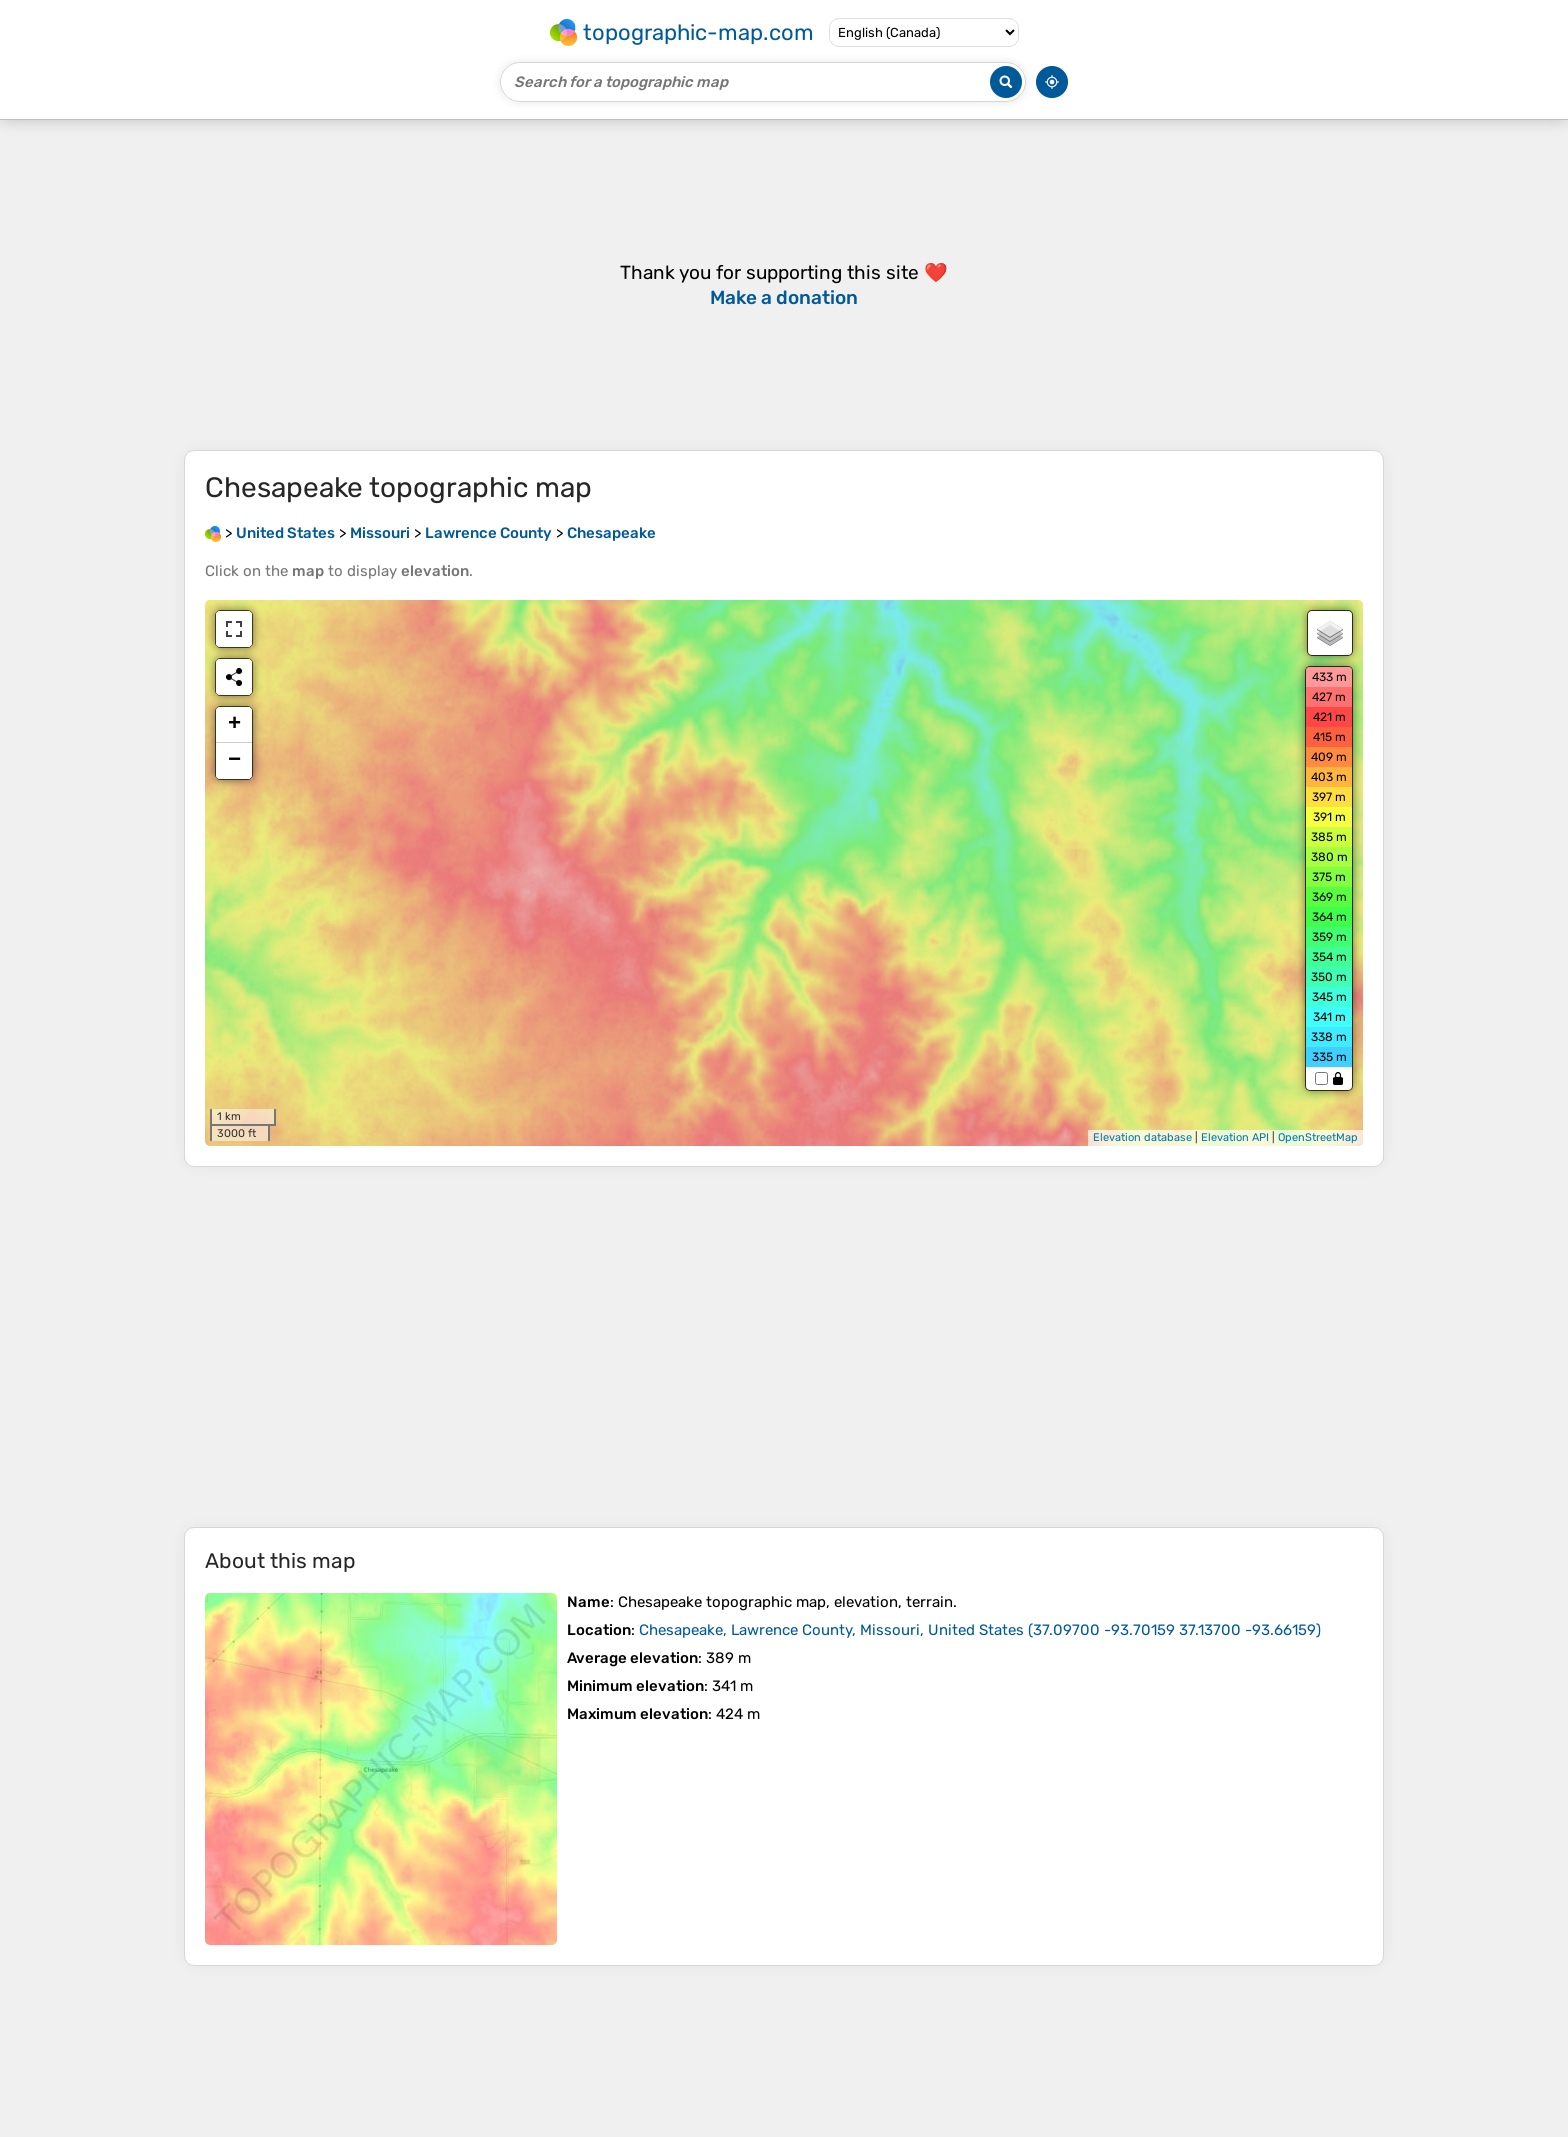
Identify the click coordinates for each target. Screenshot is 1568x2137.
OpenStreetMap (1318, 1137)
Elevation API (1235, 1137)
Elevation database (1142, 1137)
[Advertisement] (784, 1347)
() (980, 1630)
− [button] (234, 761)
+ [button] (234, 725)
